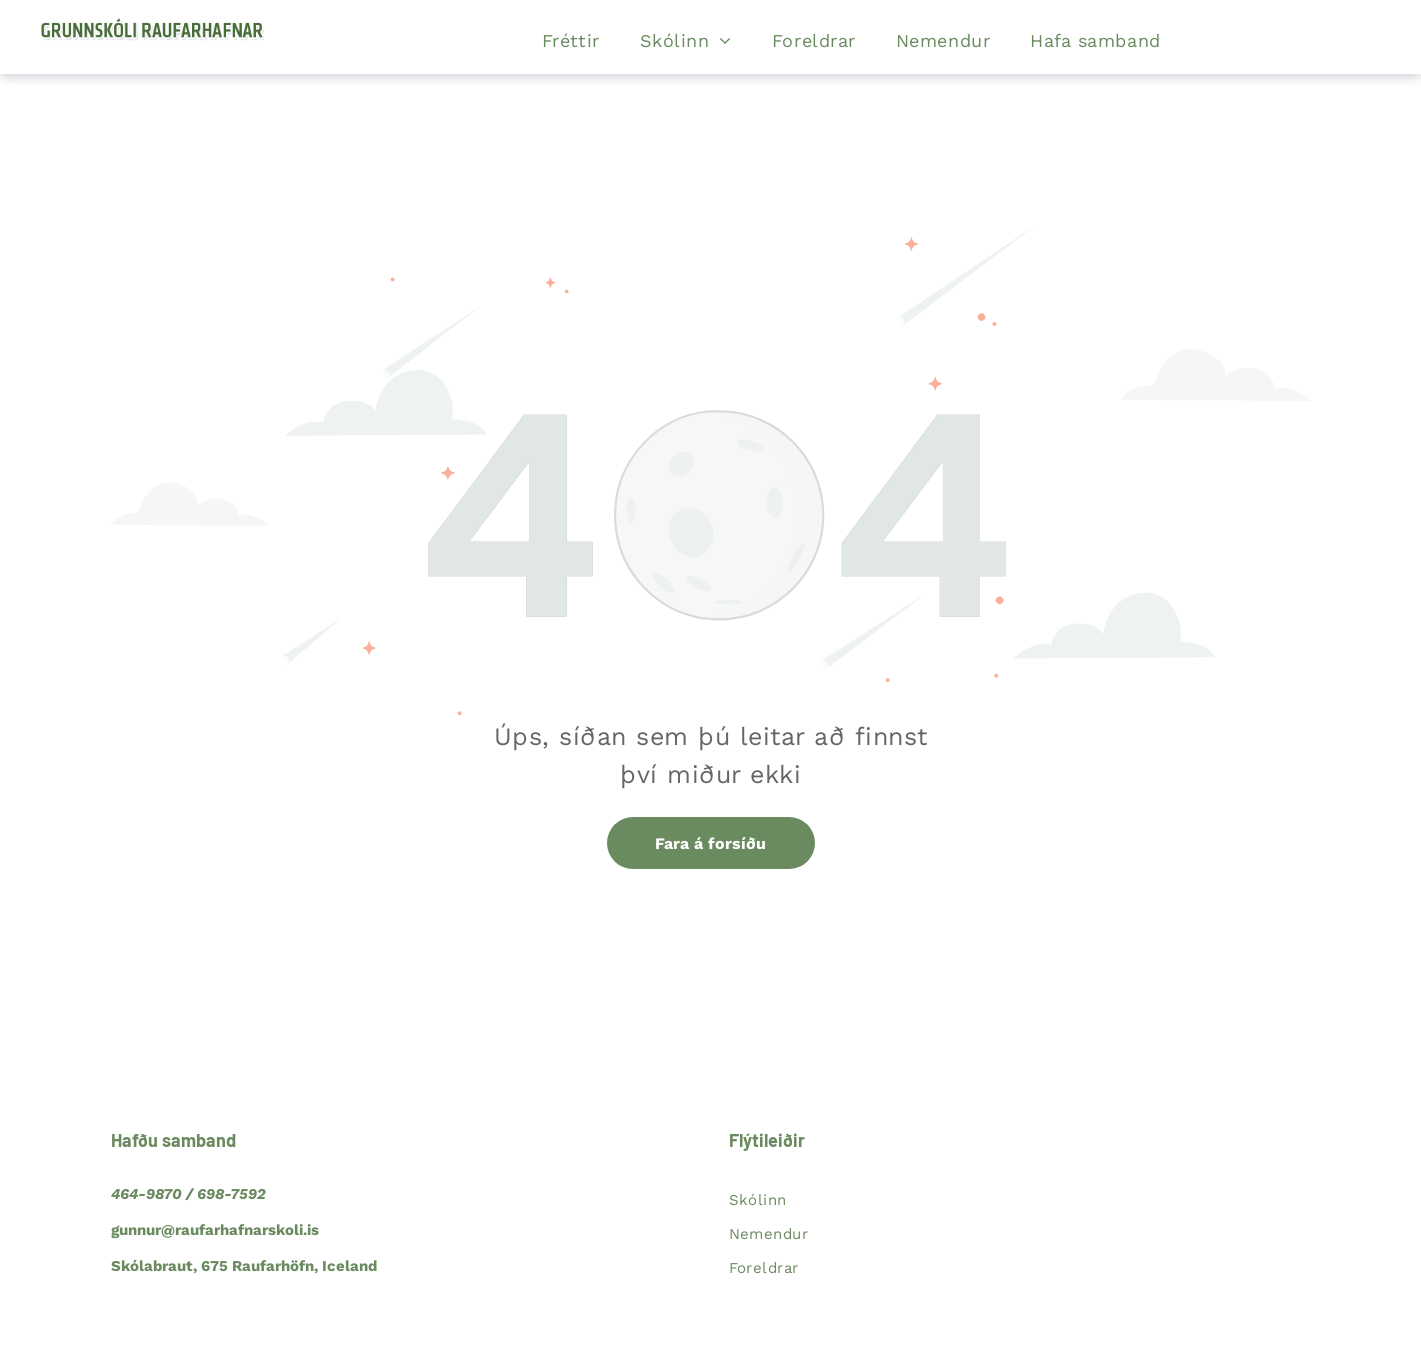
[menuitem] (571, 41)
